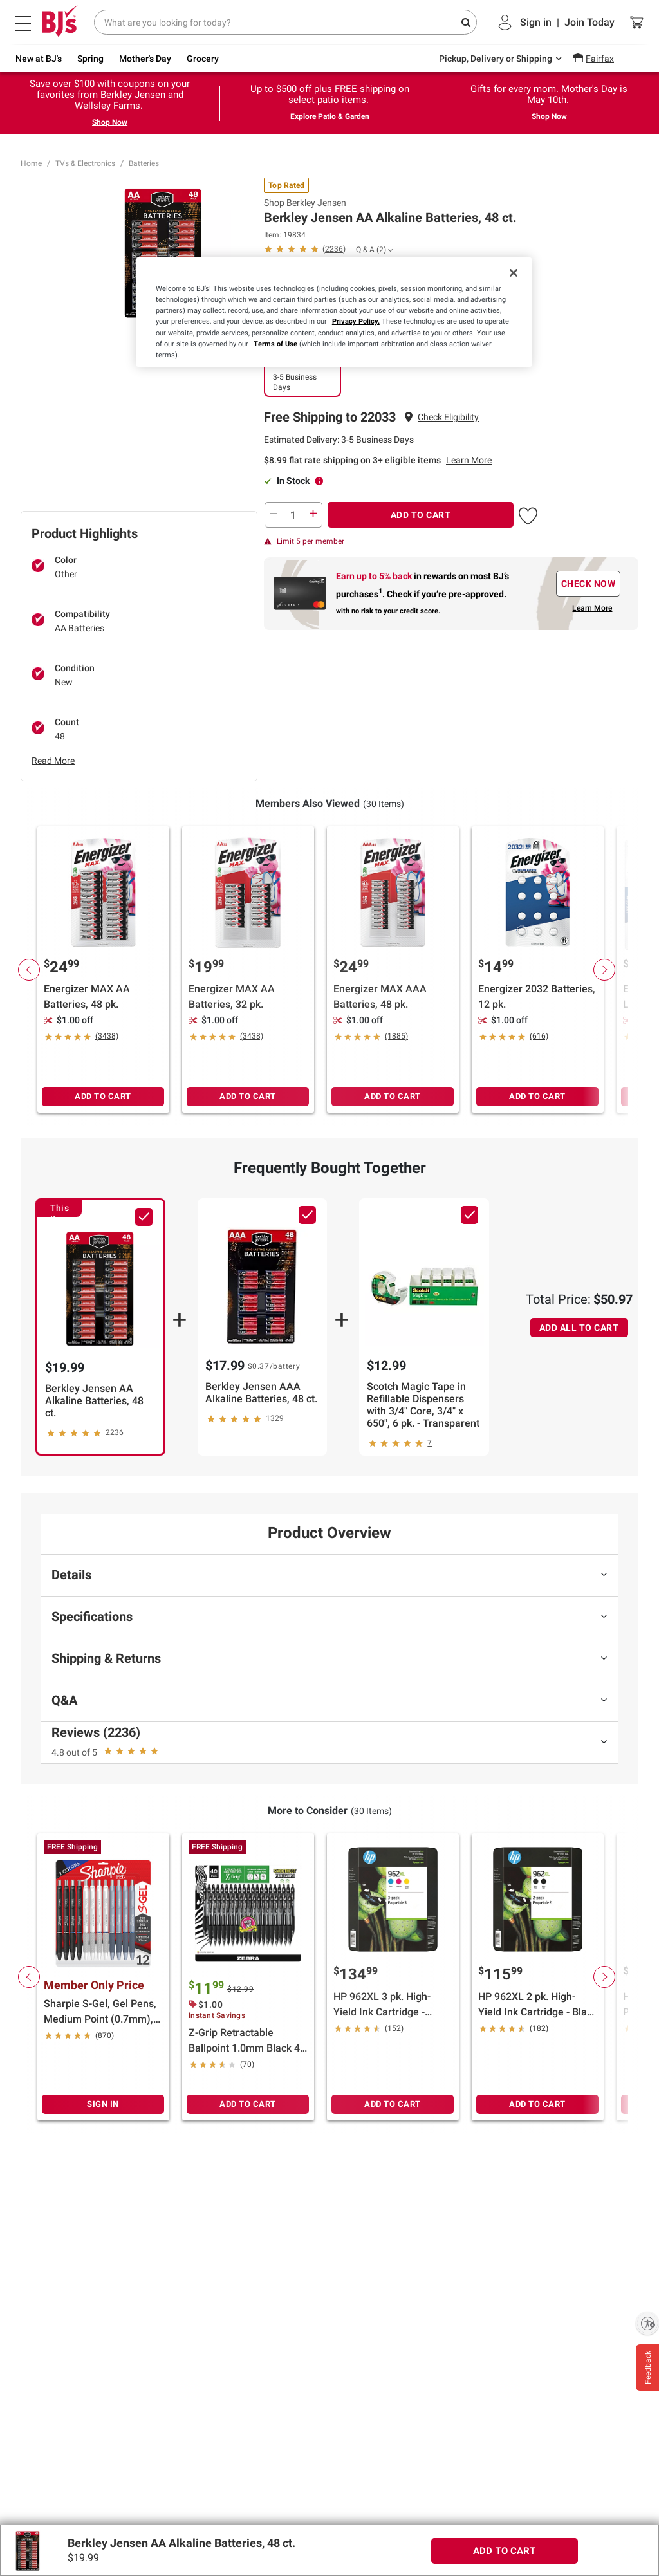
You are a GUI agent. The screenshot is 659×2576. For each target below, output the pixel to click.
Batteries (144, 163)
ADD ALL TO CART (579, 1327)
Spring (90, 58)
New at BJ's (38, 58)
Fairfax (600, 58)
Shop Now (109, 122)
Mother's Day (145, 58)
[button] (448, 417)
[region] (334, 311)
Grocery (203, 58)
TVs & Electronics (85, 163)
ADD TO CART (421, 515)
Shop (305, 202)
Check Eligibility (448, 417)
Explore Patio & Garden (329, 116)
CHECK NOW (588, 584)
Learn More (469, 460)
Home (31, 163)
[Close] (513, 273)
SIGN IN (103, 2104)
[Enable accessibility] (647, 2323)
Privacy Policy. (356, 321)
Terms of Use (275, 343)
